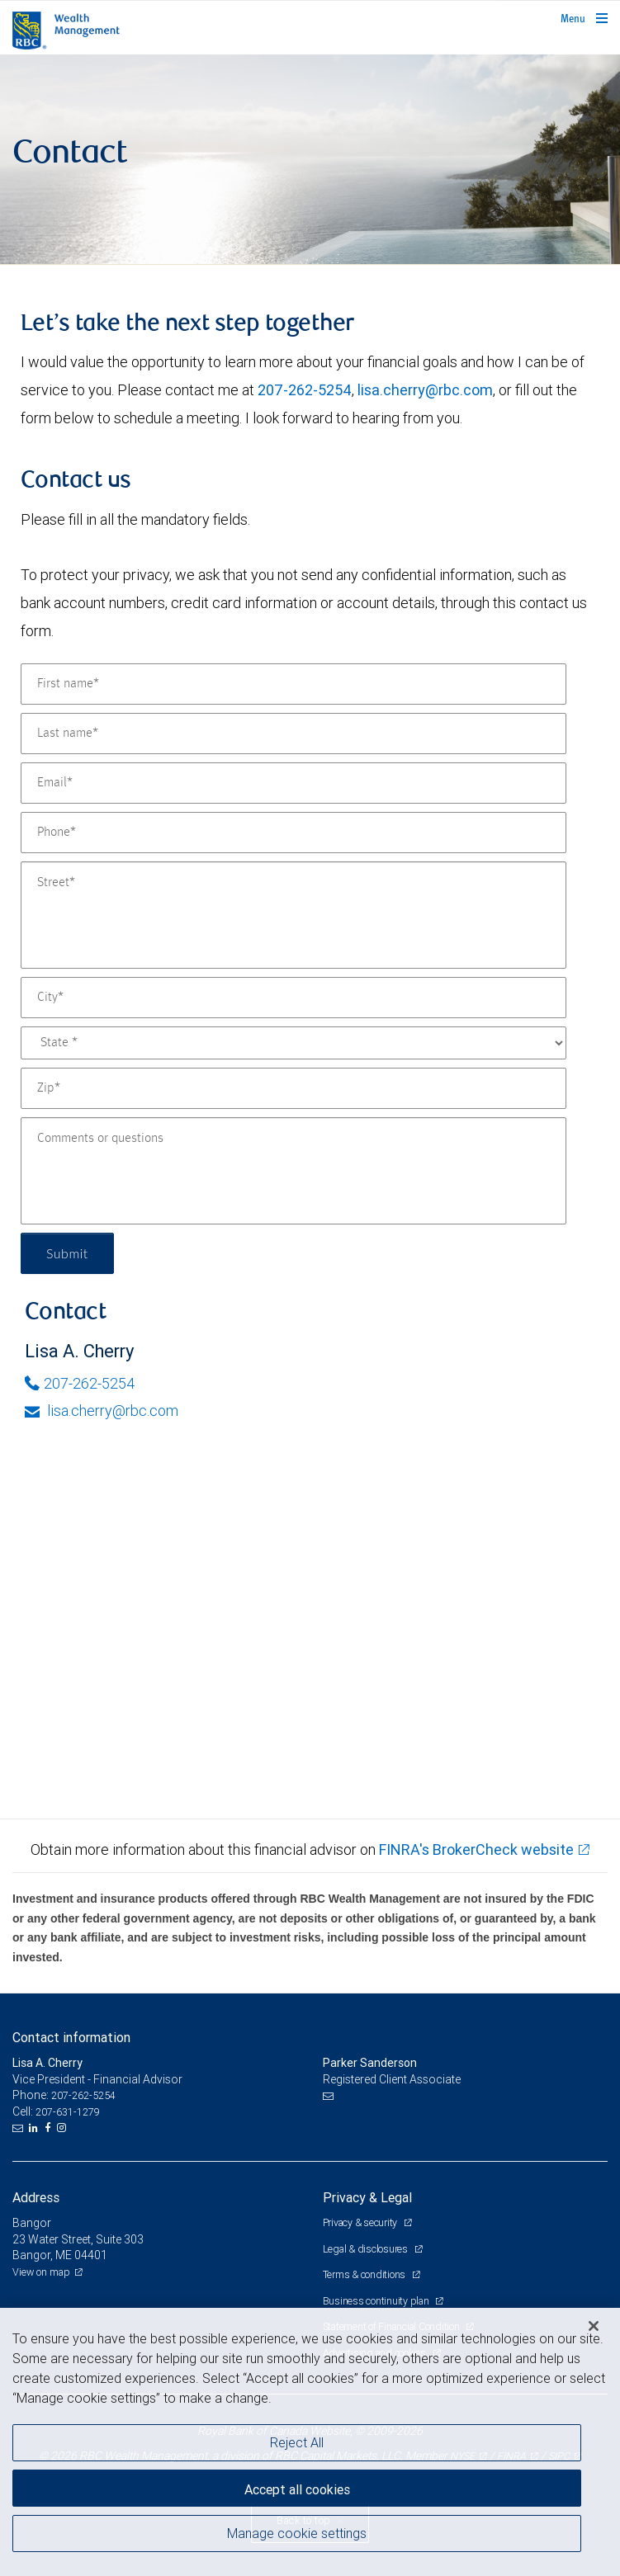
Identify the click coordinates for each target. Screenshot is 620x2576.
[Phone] (293, 832)
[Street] (293, 915)
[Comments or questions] (293, 1170)
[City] (293, 997)
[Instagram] (63, 2128)
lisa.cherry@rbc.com (425, 389)
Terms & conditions (365, 2274)
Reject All (297, 2442)
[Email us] (19, 2128)
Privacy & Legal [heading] (367, 2197)
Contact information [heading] (71, 2037)
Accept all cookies (297, 2489)
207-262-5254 (305, 389)
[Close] (593, 2326)
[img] (310, 159)
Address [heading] (35, 2197)
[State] (293, 1042)
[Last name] (293, 733)
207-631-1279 (67, 2112)
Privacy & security (361, 2222)
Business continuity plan (377, 2301)
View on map (41, 2272)
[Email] (293, 783)
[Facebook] (49, 2128)
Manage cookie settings (297, 2533)
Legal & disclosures (366, 2249)
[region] (310, 2442)
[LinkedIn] (35, 2128)
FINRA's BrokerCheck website (476, 1849)
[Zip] (293, 1088)
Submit (67, 1253)
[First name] (293, 684)
